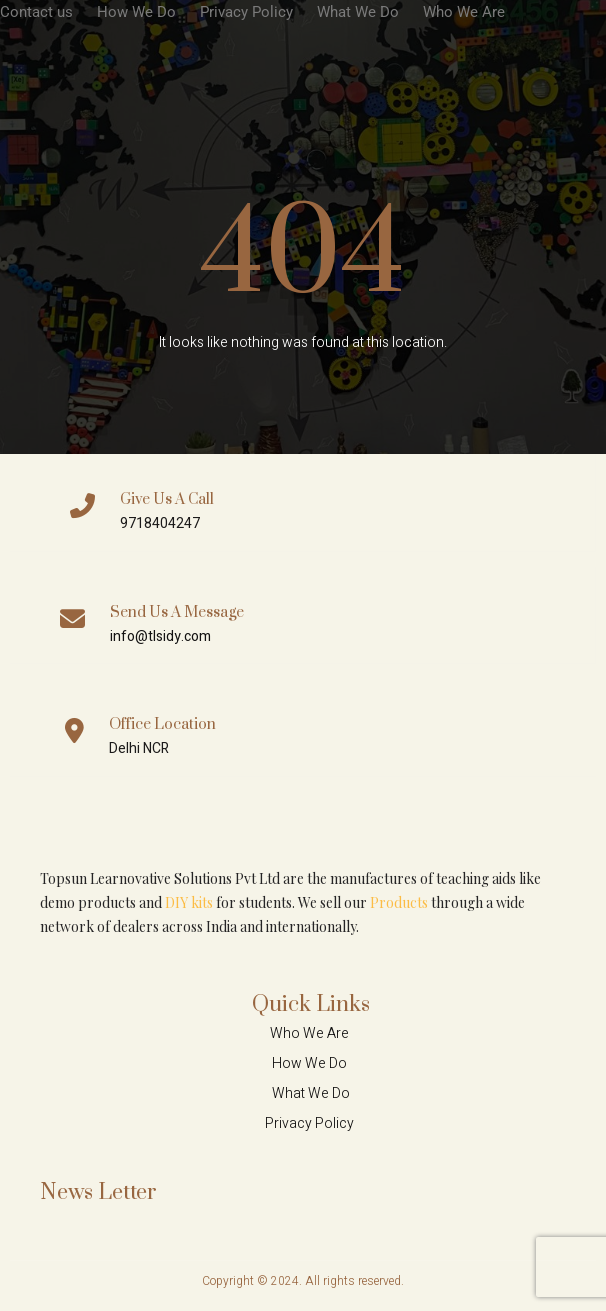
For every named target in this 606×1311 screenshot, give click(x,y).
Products (399, 902)
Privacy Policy (246, 12)
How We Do (136, 12)
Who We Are (464, 12)
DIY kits (189, 902)
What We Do (358, 12)
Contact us (36, 12)
